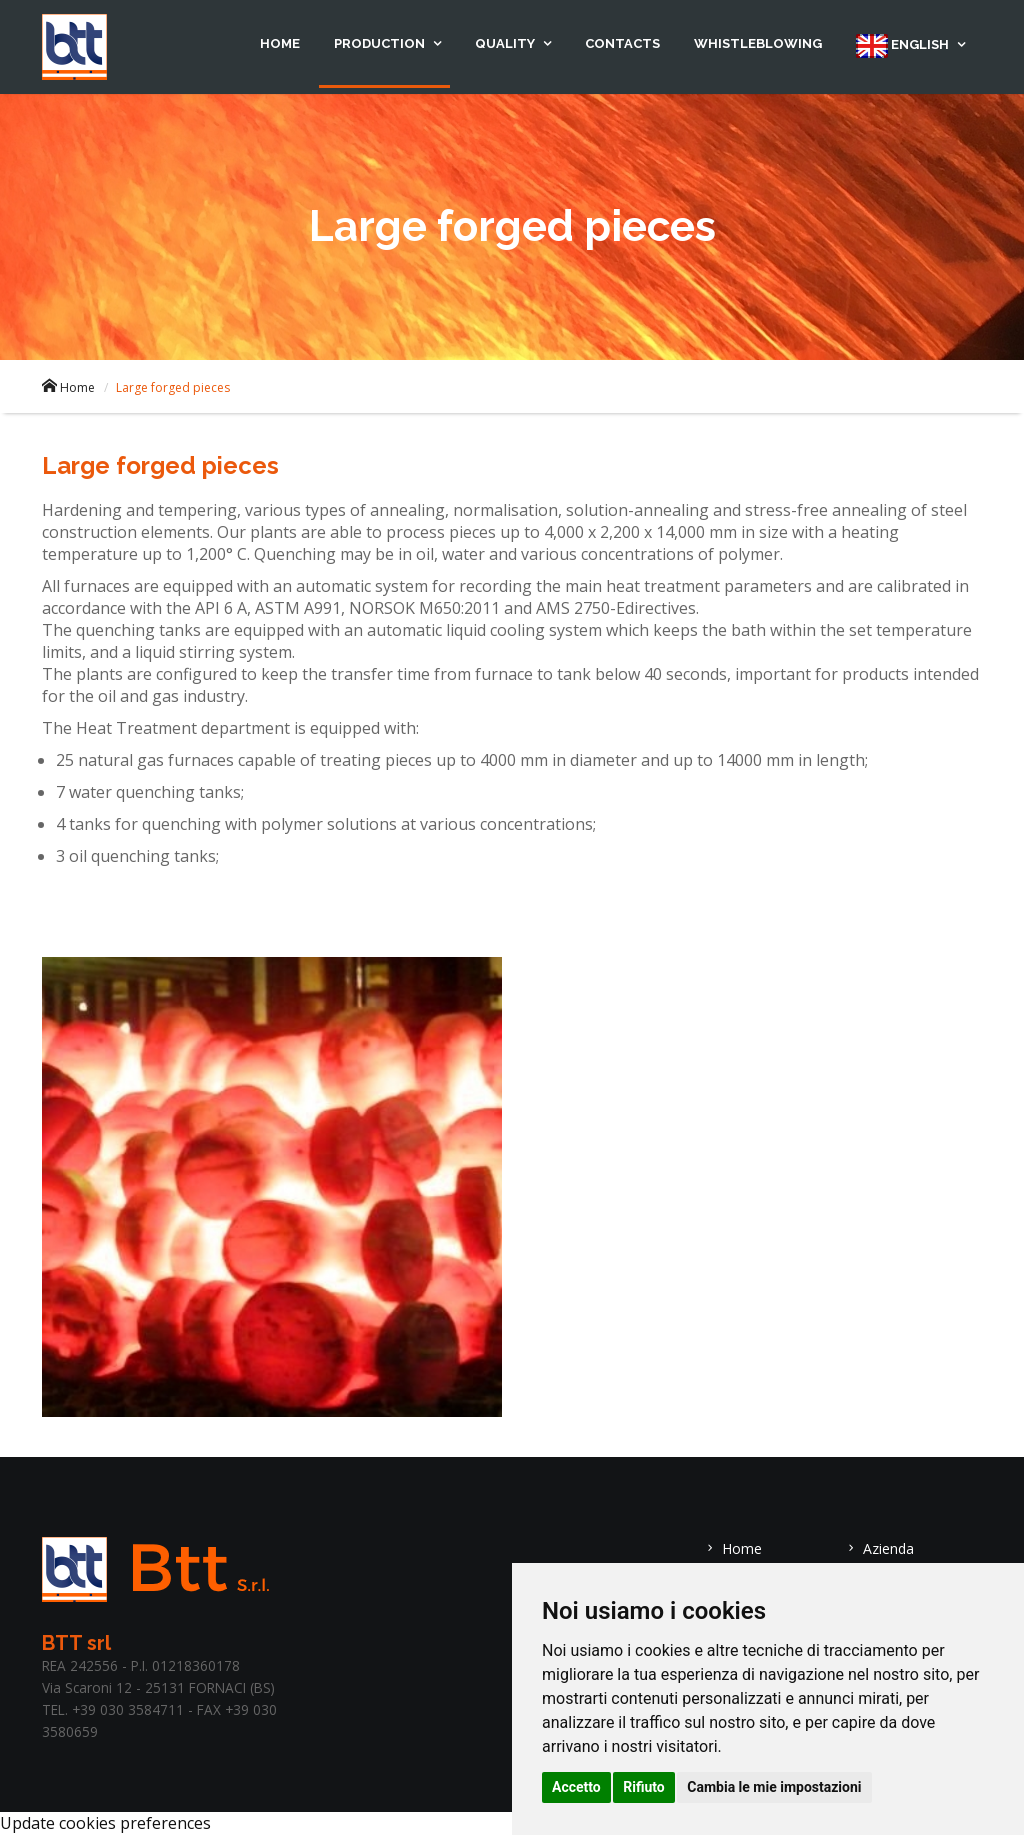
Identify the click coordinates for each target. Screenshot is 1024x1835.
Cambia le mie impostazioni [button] (774, 1787)
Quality (506, 43)
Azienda (879, 1548)
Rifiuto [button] (644, 1787)
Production (381, 43)
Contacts (622, 43)
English (904, 46)
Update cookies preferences (105, 1823)
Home (280, 43)
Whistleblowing (758, 43)
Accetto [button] (576, 1787)
